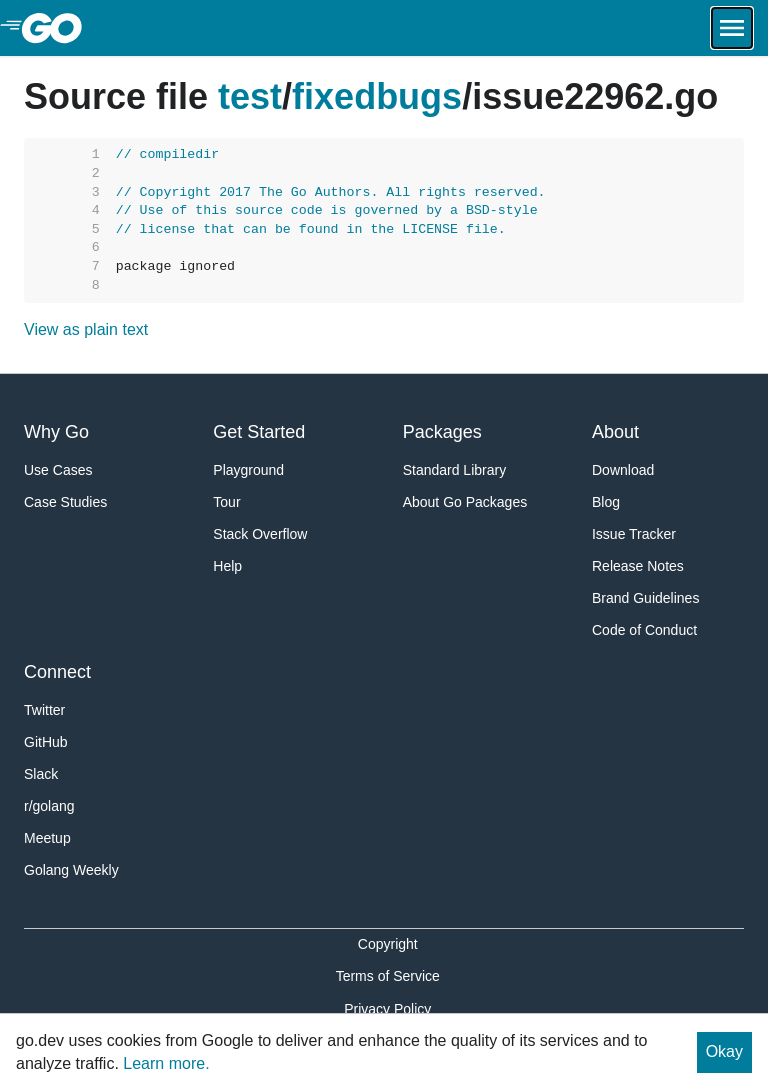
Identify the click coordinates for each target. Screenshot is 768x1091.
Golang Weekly (71, 870)
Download (623, 470)
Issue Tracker (634, 534)
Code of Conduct (644, 630)
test (250, 96)
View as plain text (86, 329)
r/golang (49, 806)
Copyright (388, 944)
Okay (724, 1051)
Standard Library (455, 470)
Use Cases (58, 470)
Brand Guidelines (645, 598)
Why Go (56, 432)
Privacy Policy (387, 1009)
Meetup (47, 838)
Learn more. (166, 1063)
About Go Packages (465, 502)
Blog (606, 502)
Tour (226, 502)
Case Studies (65, 502)
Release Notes (638, 566)
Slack (41, 774)
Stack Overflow (260, 534)
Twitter (44, 710)
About (615, 432)
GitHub (46, 742)
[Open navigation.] (732, 28)
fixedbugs (377, 96)
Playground (248, 470)
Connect (57, 672)
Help (227, 566)
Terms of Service (388, 976)
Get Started (259, 432)
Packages (442, 432)
